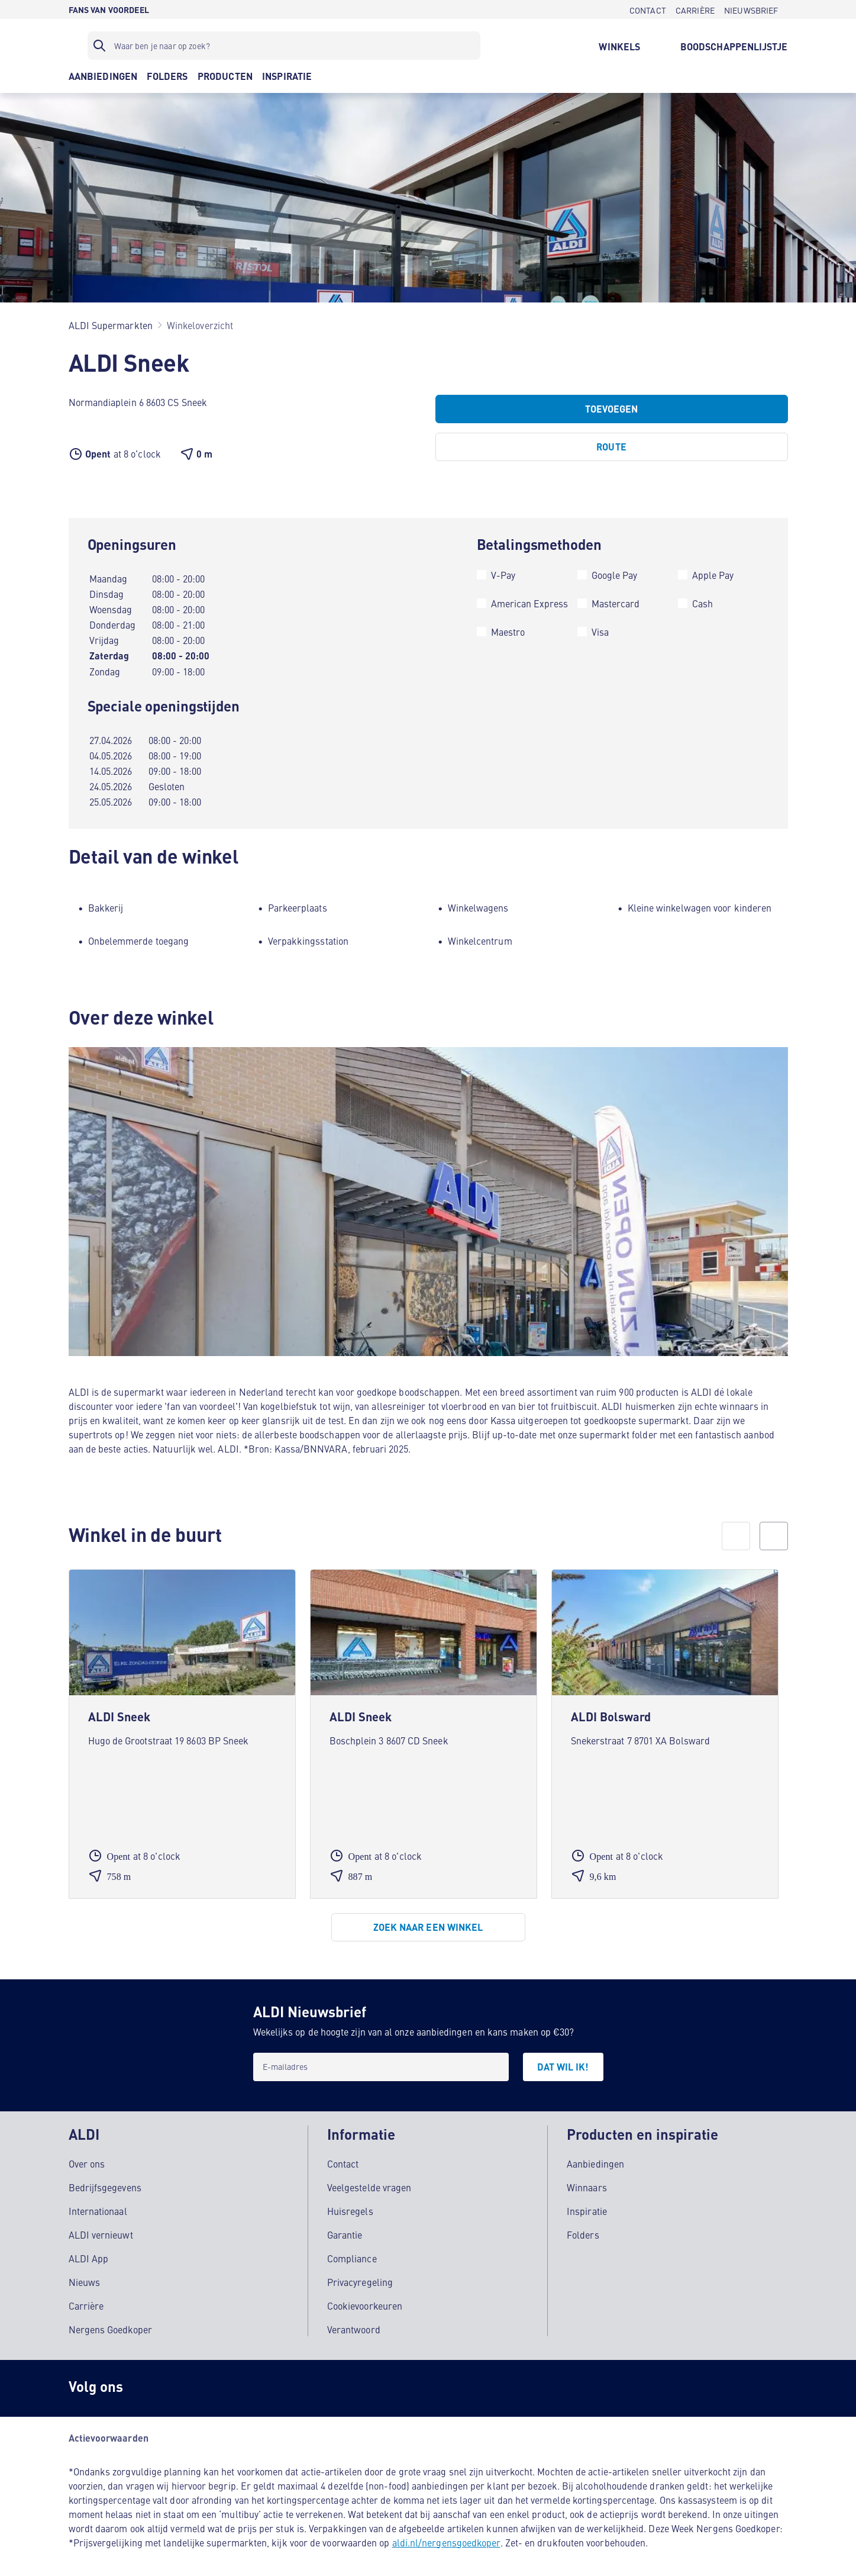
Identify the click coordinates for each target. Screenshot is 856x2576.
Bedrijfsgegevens (105, 2180)
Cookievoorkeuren (364, 2298)
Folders (583, 2227)
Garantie (345, 2227)
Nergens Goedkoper (110, 2322)
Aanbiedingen (595, 2156)
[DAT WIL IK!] (563, 2067)
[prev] (736, 1536)
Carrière (86, 2298)
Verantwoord (353, 2322)
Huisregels (350, 2204)
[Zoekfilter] (284, 45)
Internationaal (98, 2204)
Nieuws (84, 2275)
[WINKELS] (619, 45)
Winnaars (587, 2180)
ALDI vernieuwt (101, 2227)
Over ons (87, 2156)
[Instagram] (151, 2382)
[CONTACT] (647, 9)
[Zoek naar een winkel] (428, 1927)
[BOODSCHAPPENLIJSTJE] (734, 45)
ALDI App (89, 2251)
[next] (774, 1536)
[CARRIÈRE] (695, 9)
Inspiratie (587, 2204)
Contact (343, 2156)
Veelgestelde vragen (369, 2180)
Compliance (352, 2251)
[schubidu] (199, 2382)
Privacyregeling (360, 2275)
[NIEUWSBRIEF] (751, 9)
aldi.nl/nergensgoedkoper (446, 2535)
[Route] (611, 447)
